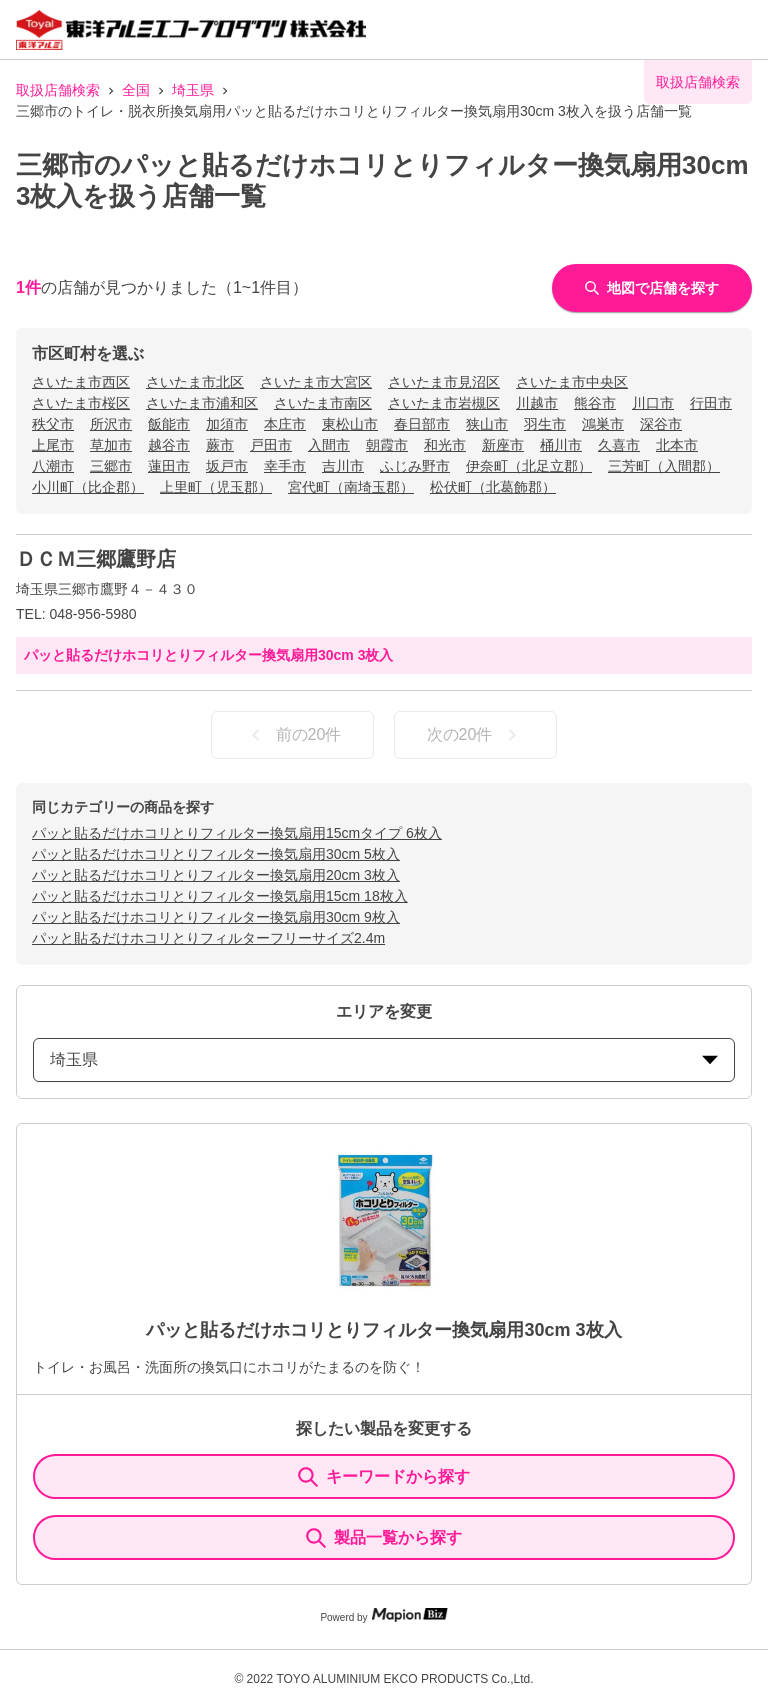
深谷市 (661, 424)
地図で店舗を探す (652, 288)
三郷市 (111, 466)
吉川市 (343, 466)
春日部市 (422, 424)
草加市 (111, 445)
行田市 (711, 403)
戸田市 (271, 445)
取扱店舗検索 (58, 90)
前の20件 (293, 735)
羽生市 (545, 424)
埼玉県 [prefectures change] (384, 1059)
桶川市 (561, 445)
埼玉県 (193, 90)
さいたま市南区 (323, 403)
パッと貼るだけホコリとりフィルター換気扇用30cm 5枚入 (216, 854)
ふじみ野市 (415, 466)
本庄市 (285, 424)
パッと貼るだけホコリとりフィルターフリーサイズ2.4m (208, 938)
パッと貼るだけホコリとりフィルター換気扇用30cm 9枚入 (216, 917)
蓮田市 (169, 466)
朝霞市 (387, 445)
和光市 (445, 445)
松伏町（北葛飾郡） (493, 487)
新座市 (503, 445)
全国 (136, 90)
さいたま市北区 (195, 382)
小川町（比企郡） (88, 487)
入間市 (329, 445)
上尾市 (53, 445)
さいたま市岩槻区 (444, 403)
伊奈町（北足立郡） (529, 466)
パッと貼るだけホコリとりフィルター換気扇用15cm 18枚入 (220, 896)
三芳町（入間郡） (664, 466)
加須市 (227, 424)
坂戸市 (227, 466)
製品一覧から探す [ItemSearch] (384, 1538)
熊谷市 (595, 403)
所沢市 (111, 424)
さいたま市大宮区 (316, 382)
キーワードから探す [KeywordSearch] (384, 1477)
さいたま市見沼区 (444, 382)
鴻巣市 (603, 424)
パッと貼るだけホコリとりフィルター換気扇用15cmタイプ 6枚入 (237, 833)
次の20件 (476, 735)
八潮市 (53, 466)
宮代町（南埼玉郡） (351, 487)
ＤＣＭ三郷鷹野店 (96, 559)
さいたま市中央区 (572, 382)
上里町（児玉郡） (216, 487)
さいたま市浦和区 (202, 403)
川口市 (653, 403)
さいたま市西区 (81, 382)
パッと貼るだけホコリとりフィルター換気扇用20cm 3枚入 (216, 875)
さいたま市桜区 (81, 403)
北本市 (677, 445)
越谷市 (169, 445)
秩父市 (53, 424)
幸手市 (285, 466)
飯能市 (169, 424)
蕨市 (220, 445)
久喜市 (619, 445)
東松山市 (350, 424)
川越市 (537, 403)
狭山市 (487, 424)
